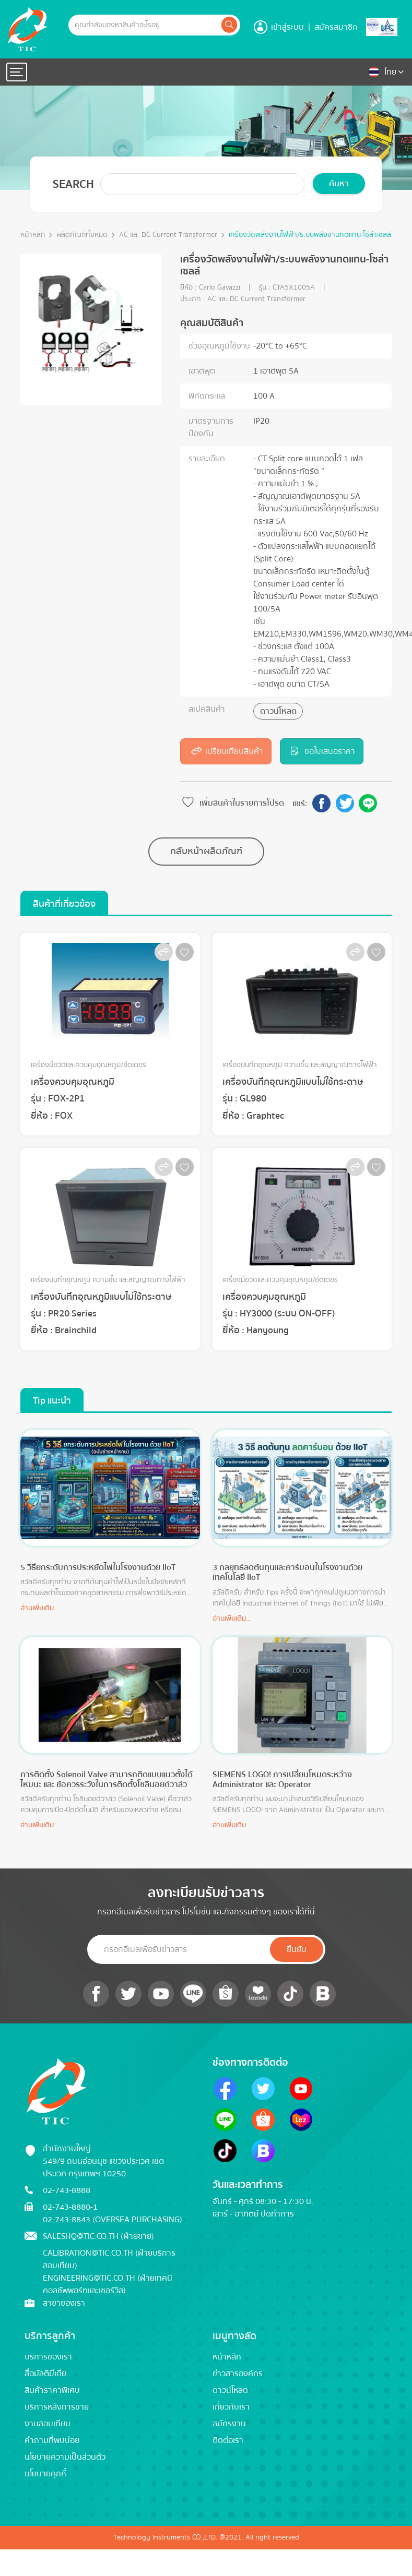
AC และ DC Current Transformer (168, 235)
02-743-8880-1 (70, 2207)
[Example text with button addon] (144, 25)
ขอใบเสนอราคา (322, 751)
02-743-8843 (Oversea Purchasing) (112, 2219)
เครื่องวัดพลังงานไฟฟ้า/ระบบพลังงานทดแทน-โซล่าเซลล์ (310, 235)
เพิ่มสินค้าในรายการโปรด (232, 803)
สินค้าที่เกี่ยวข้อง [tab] (64, 904)
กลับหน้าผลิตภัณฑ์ (206, 851)
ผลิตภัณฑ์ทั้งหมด (82, 235)
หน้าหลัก (32, 235)
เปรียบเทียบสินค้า (225, 751)
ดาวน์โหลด (278, 711)
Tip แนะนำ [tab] (52, 1401)
